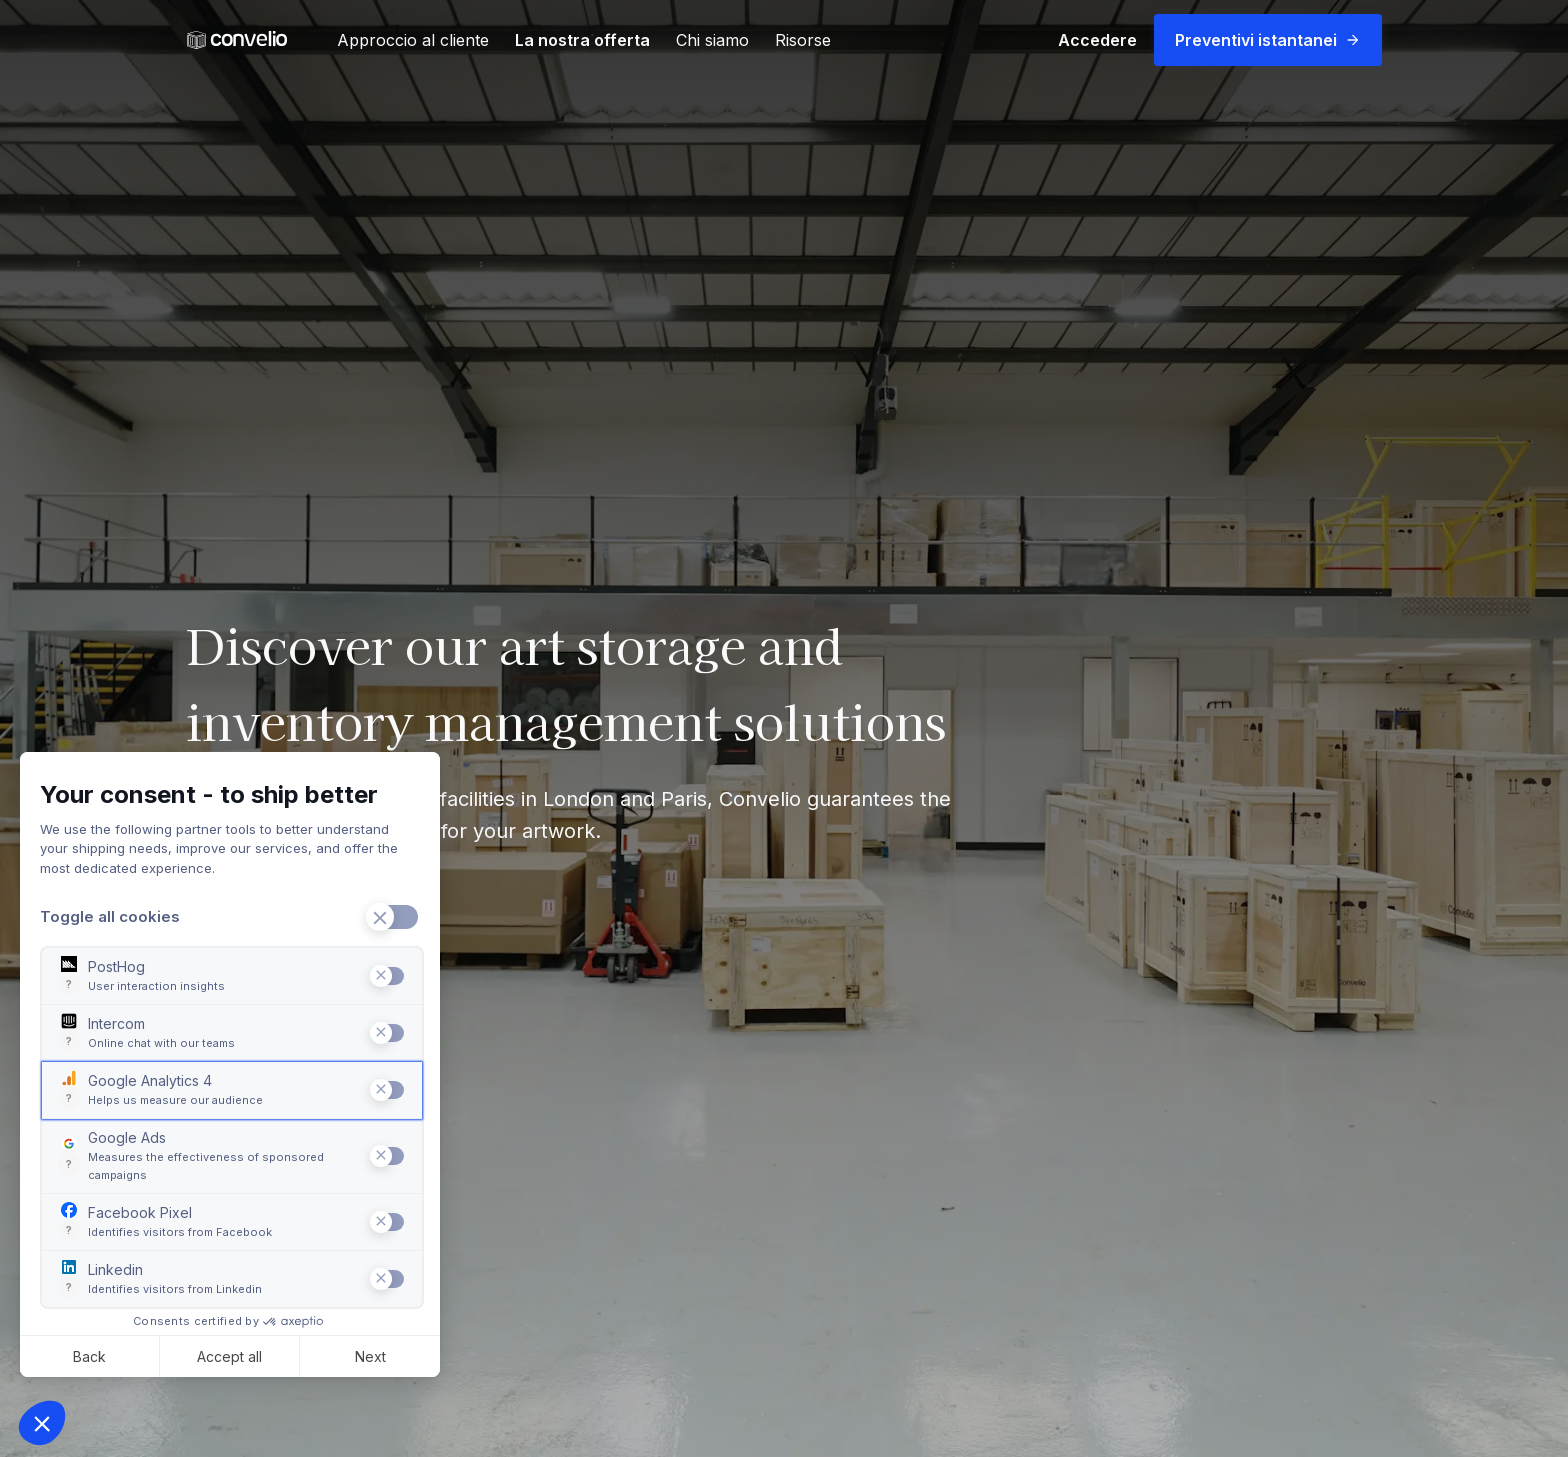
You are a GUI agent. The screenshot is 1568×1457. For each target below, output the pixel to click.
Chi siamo (712, 40)
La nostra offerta (582, 40)
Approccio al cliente (413, 40)
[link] (237, 40)
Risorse (803, 40)
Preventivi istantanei (1268, 40)
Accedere (1097, 40)
